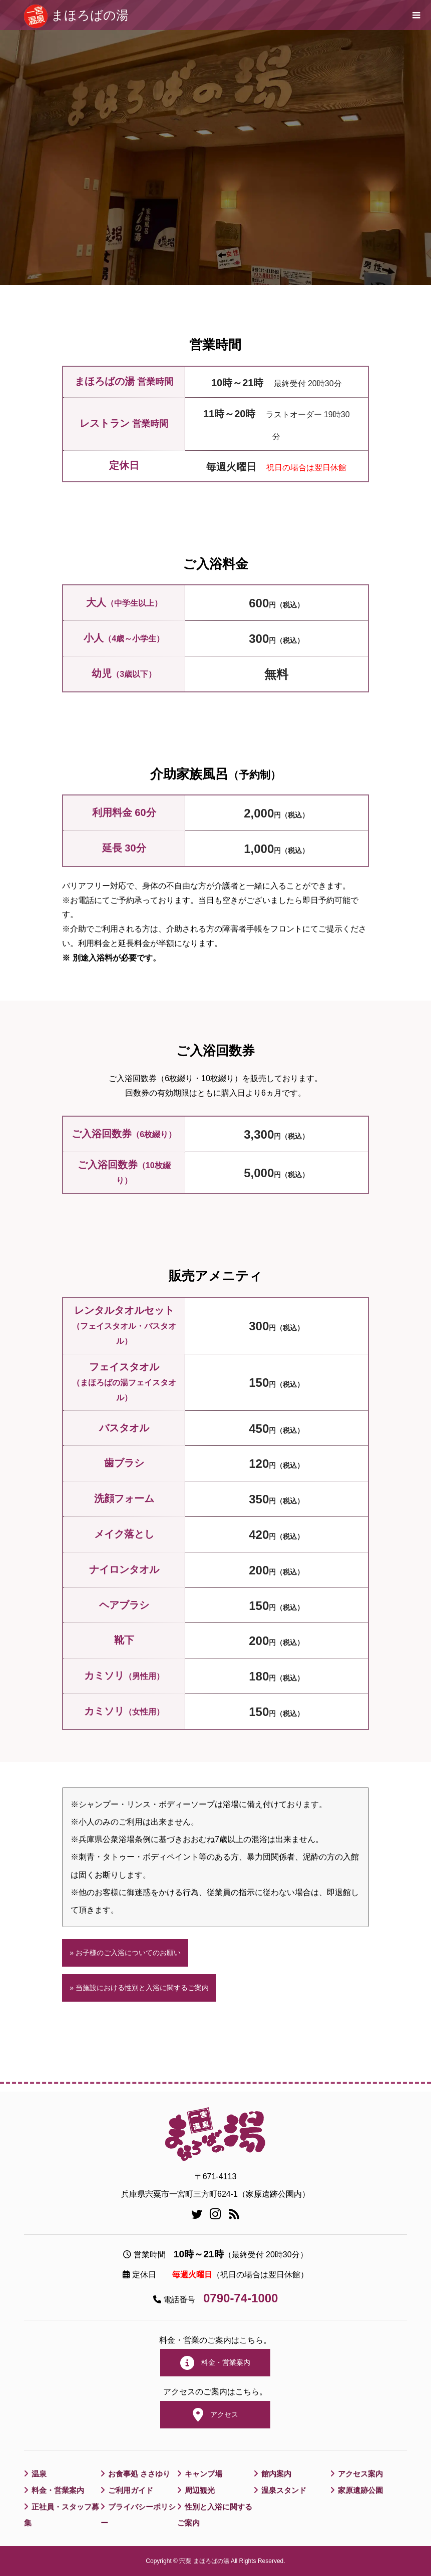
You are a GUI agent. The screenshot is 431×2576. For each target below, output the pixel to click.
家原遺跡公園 (362, 2490)
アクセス (215, 2415)
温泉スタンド (285, 2490)
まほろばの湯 (90, 15)
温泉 (40, 2473)
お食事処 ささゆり (141, 2473)
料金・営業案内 (215, 2363)
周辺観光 (201, 2490)
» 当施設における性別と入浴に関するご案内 (139, 1988)
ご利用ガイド (132, 2490)
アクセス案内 (362, 2473)
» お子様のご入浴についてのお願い (125, 1953)
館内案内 (277, 2473)
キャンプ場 (205, 2473)
